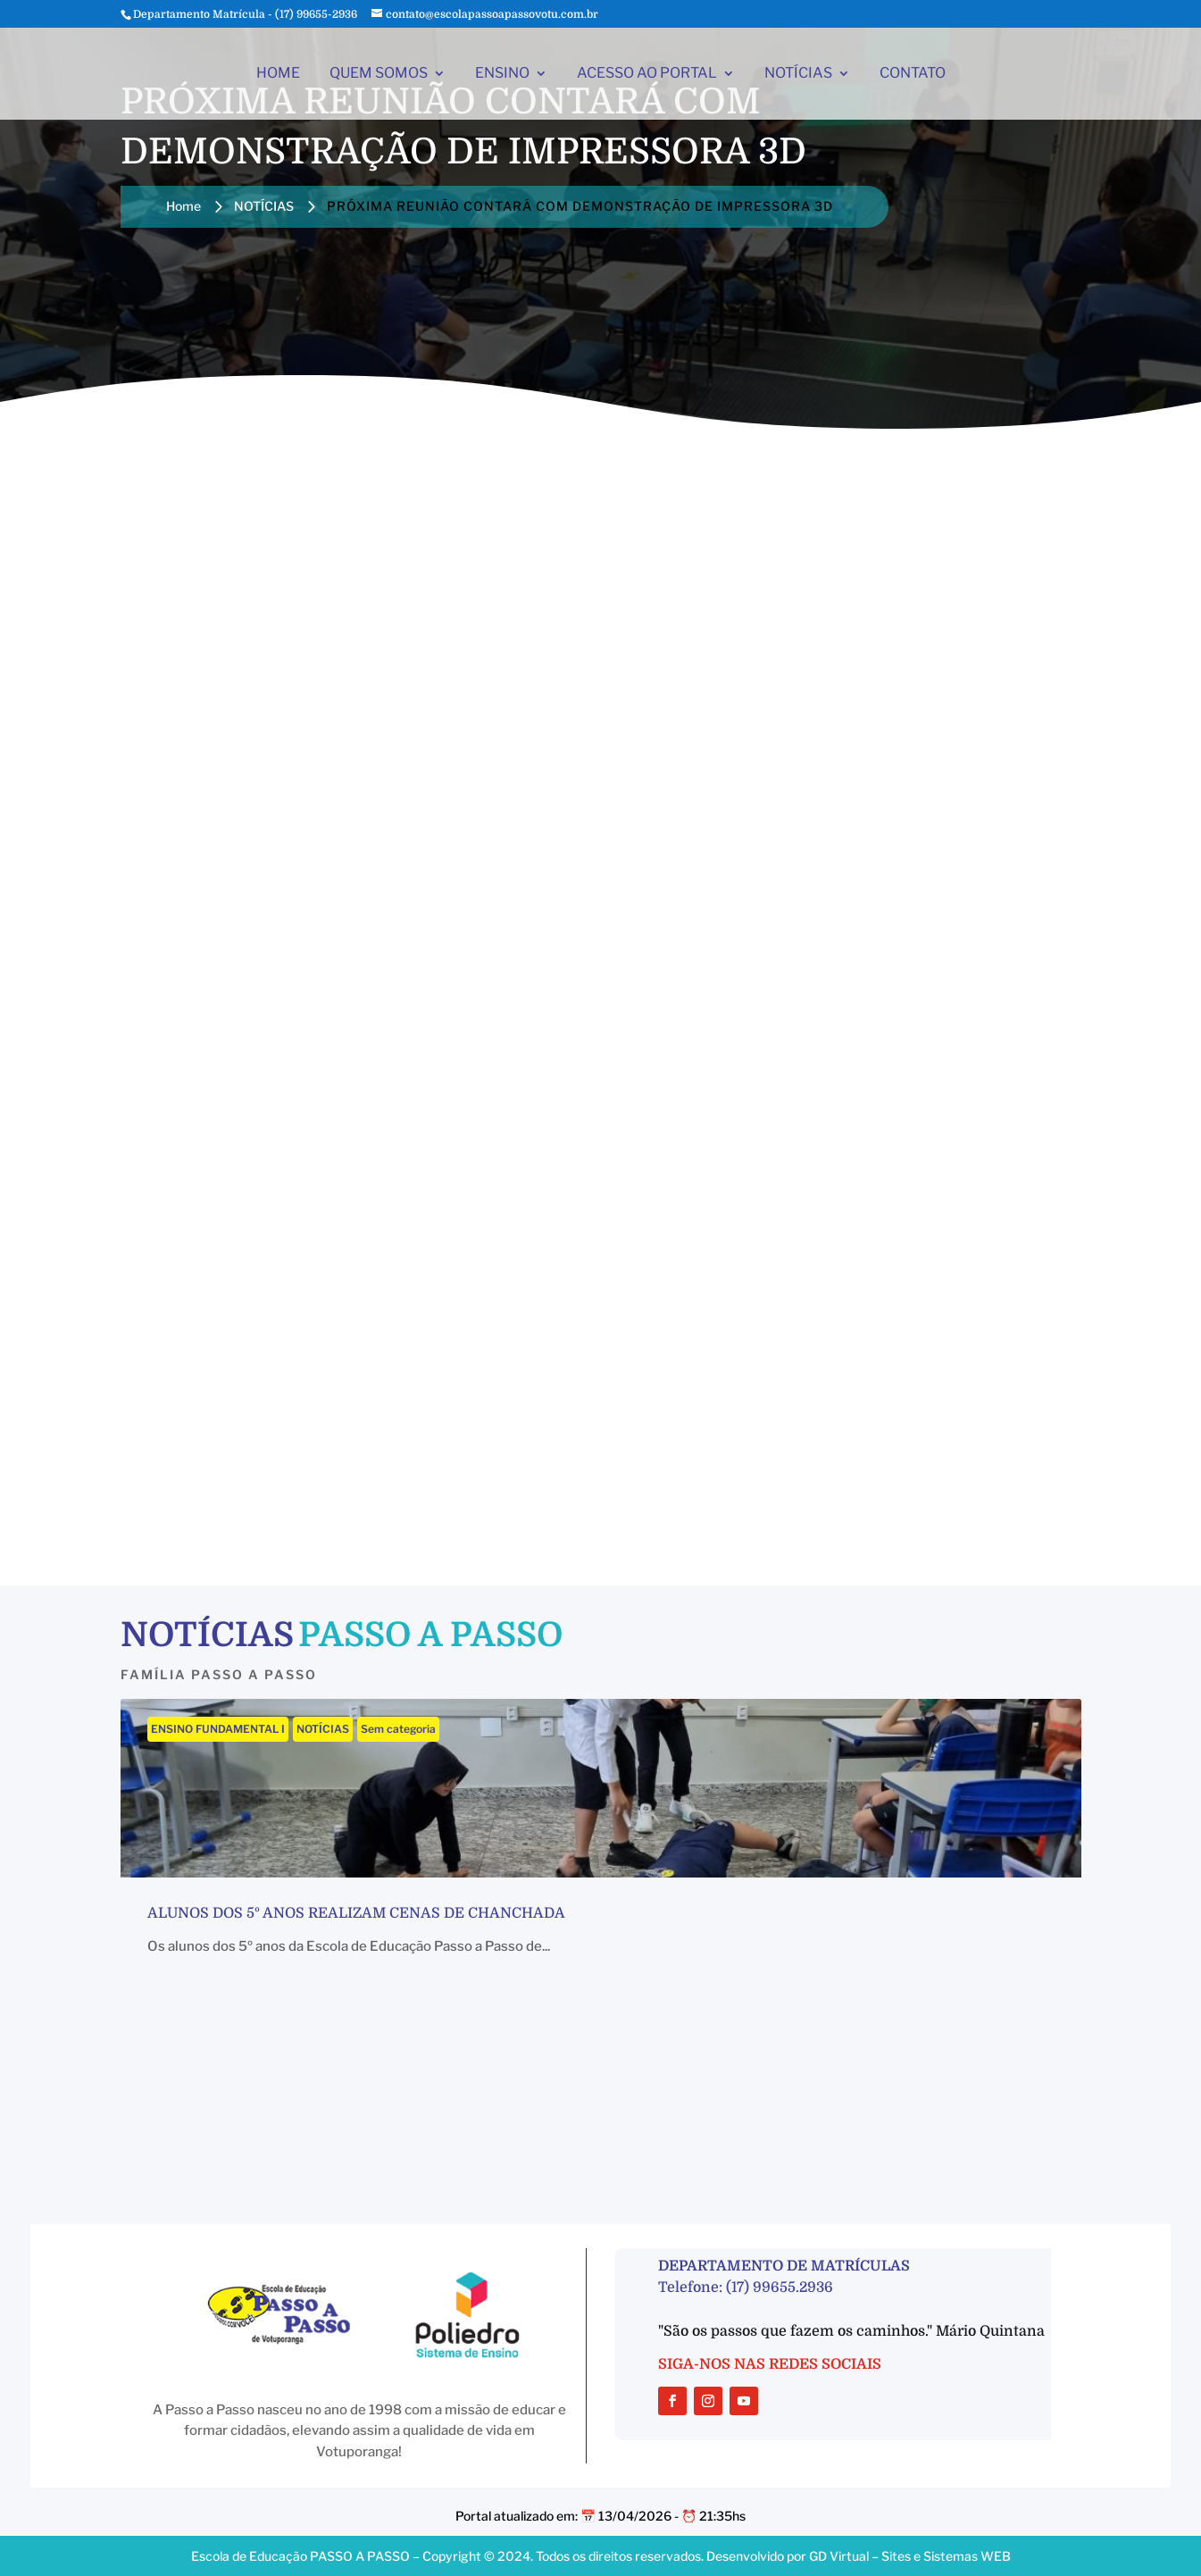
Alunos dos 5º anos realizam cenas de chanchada (356, 1913)
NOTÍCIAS (798, 74)
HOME (278, 74)
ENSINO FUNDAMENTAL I (218, 1728)
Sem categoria (398, 1728)
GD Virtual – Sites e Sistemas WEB (910, 2555)
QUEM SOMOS (378, 74)
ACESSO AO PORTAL (647, 74)
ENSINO (502, 74)
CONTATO (913, 74)
